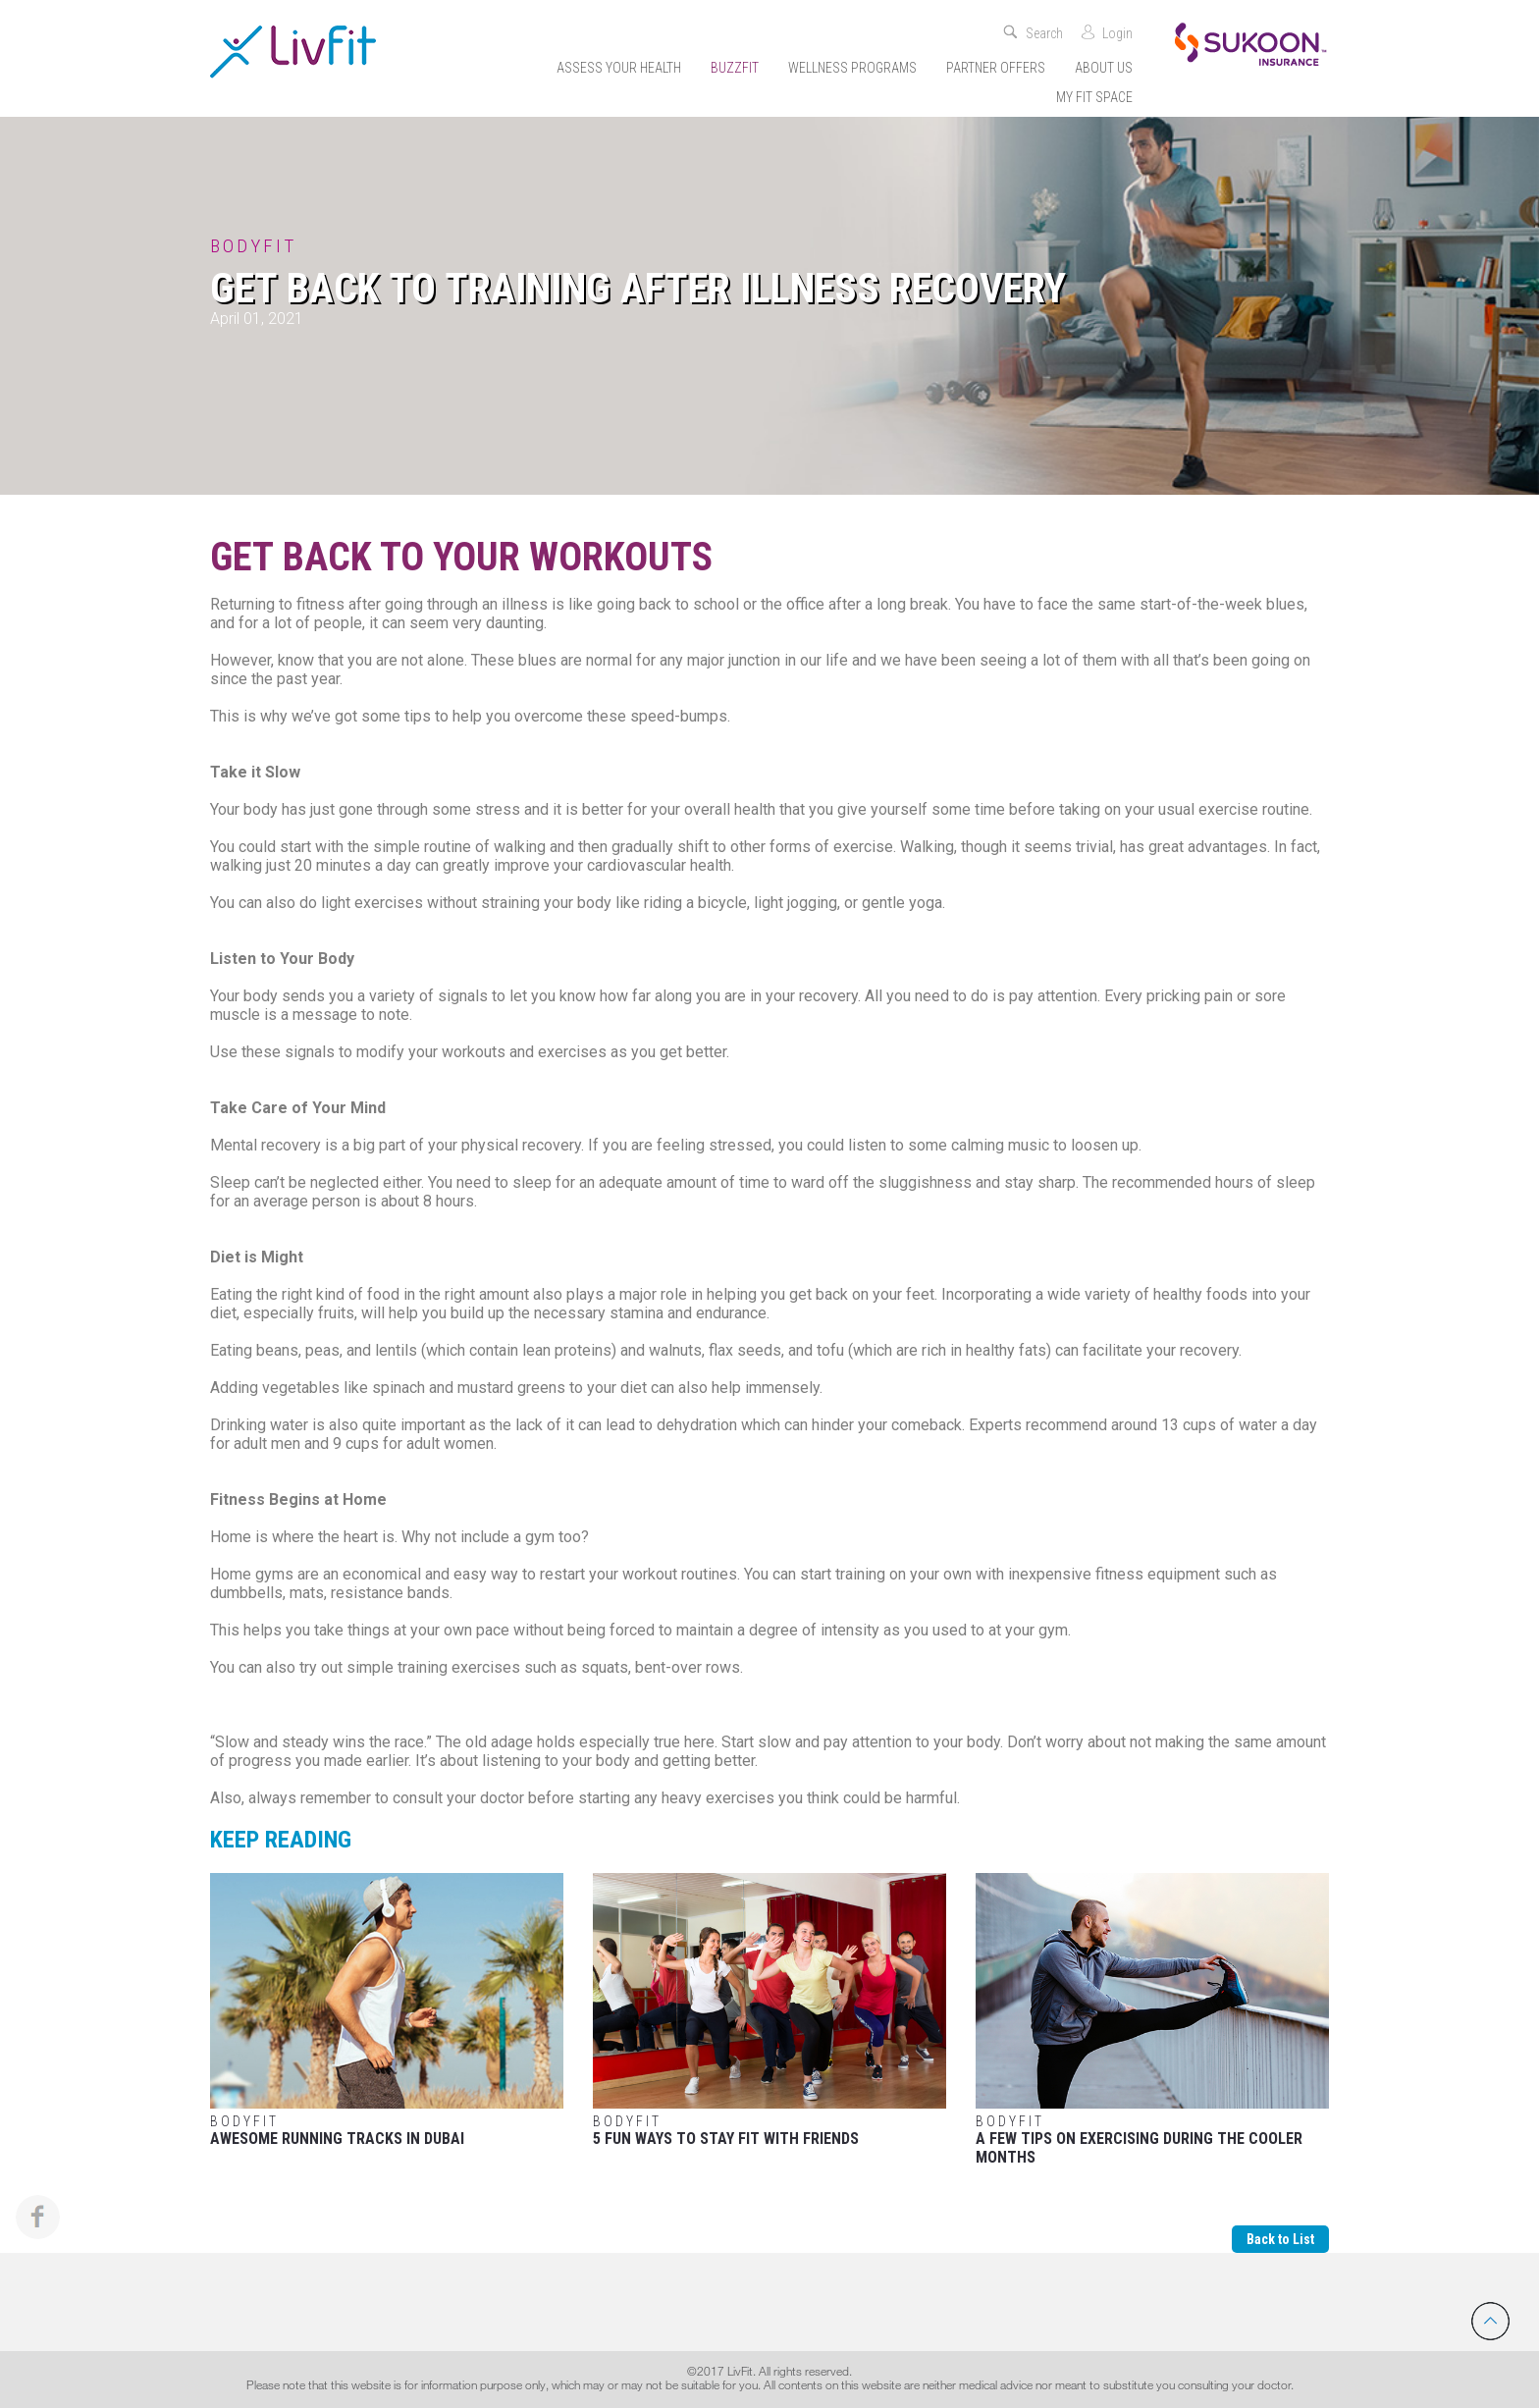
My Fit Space (1094, 97)
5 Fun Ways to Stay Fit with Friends (769, 2010)
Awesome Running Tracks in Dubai (386, 2010)
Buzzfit (735, 68)
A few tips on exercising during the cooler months (1152, 2020)
